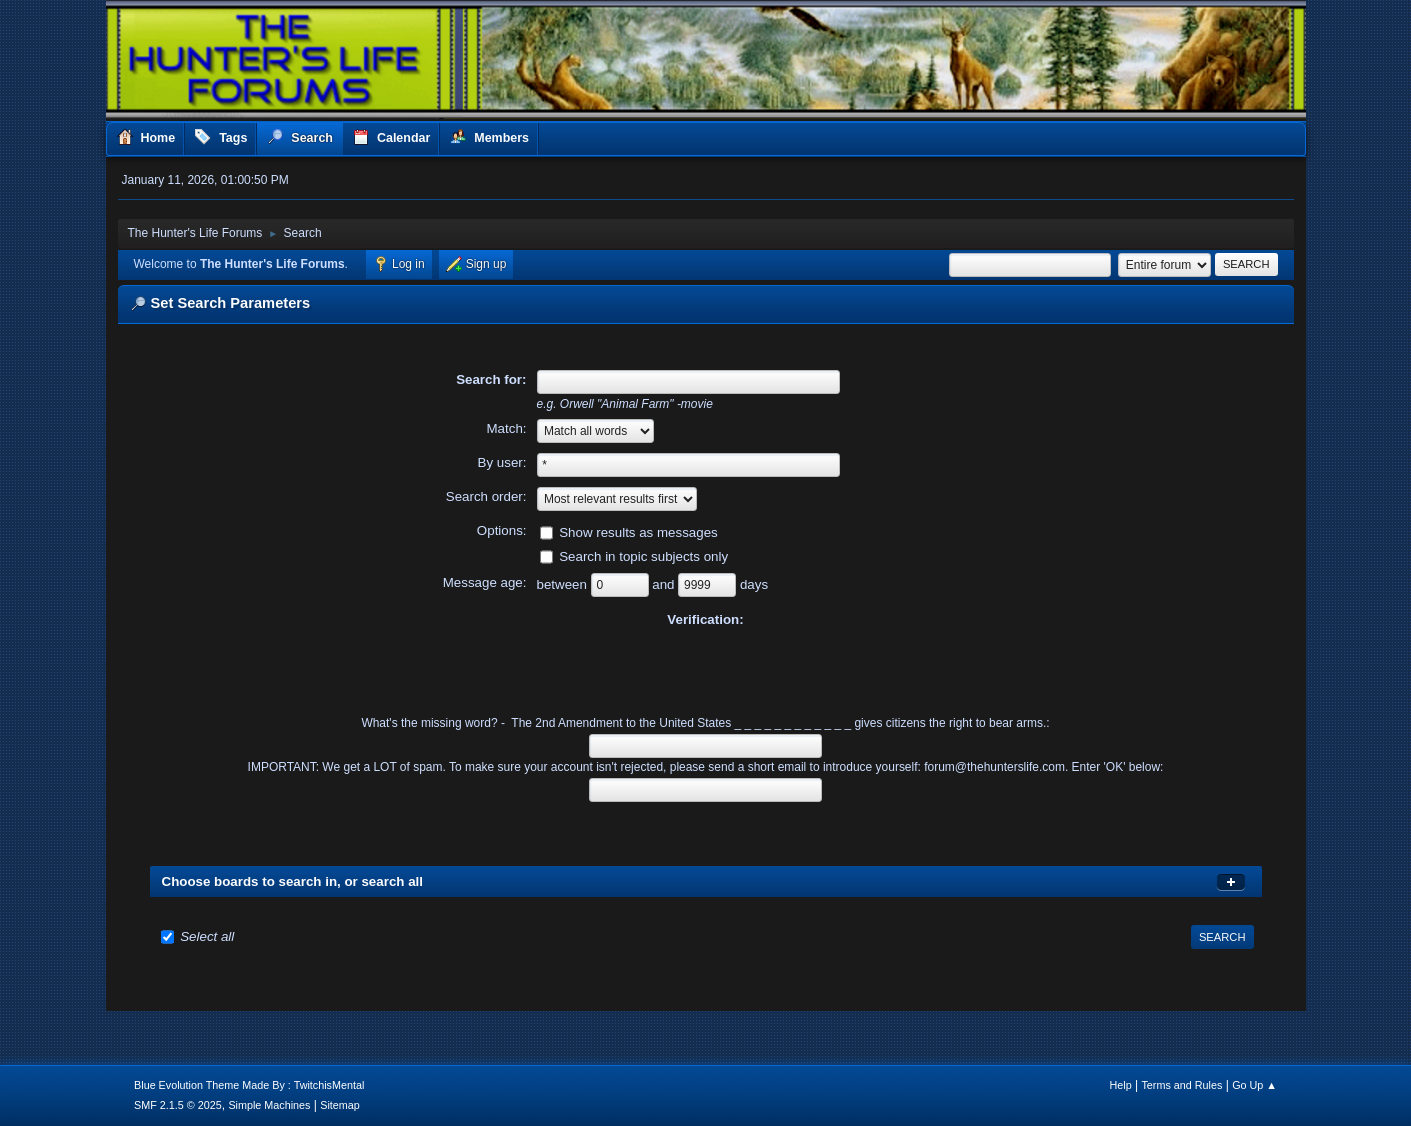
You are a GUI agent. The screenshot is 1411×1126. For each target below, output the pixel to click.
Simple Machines (269, 1105)
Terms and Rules (1181, 1085)
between (564, 584)
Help (1120, 1085)
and (665, 584)
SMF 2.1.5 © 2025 (178, 1105)
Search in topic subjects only (643, 556)
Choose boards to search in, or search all (292, 881)
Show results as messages (638, 532)
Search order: (486, 496)
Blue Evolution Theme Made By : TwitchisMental (249, 1085)
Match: (507, 428)
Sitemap (340, 1105)
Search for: (491, 379)
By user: (502, 462)
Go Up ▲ (1254, 1085)
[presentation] (706, 669)
